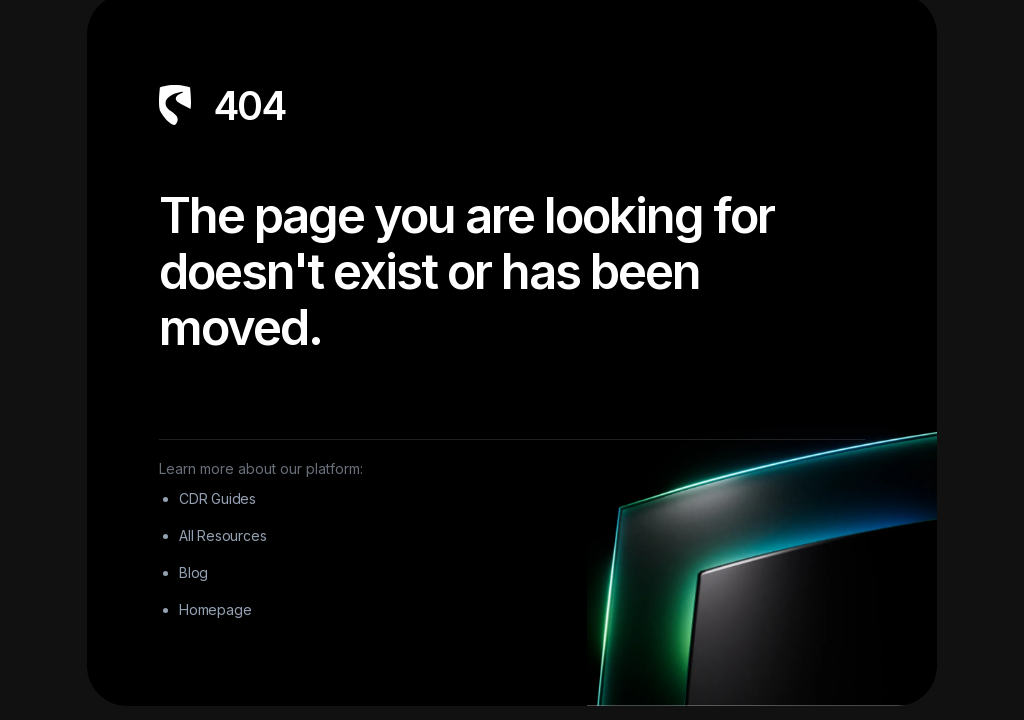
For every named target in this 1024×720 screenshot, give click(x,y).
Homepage (215, 609)
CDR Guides (217, 498)
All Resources (222, 535)
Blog (193, 572)
